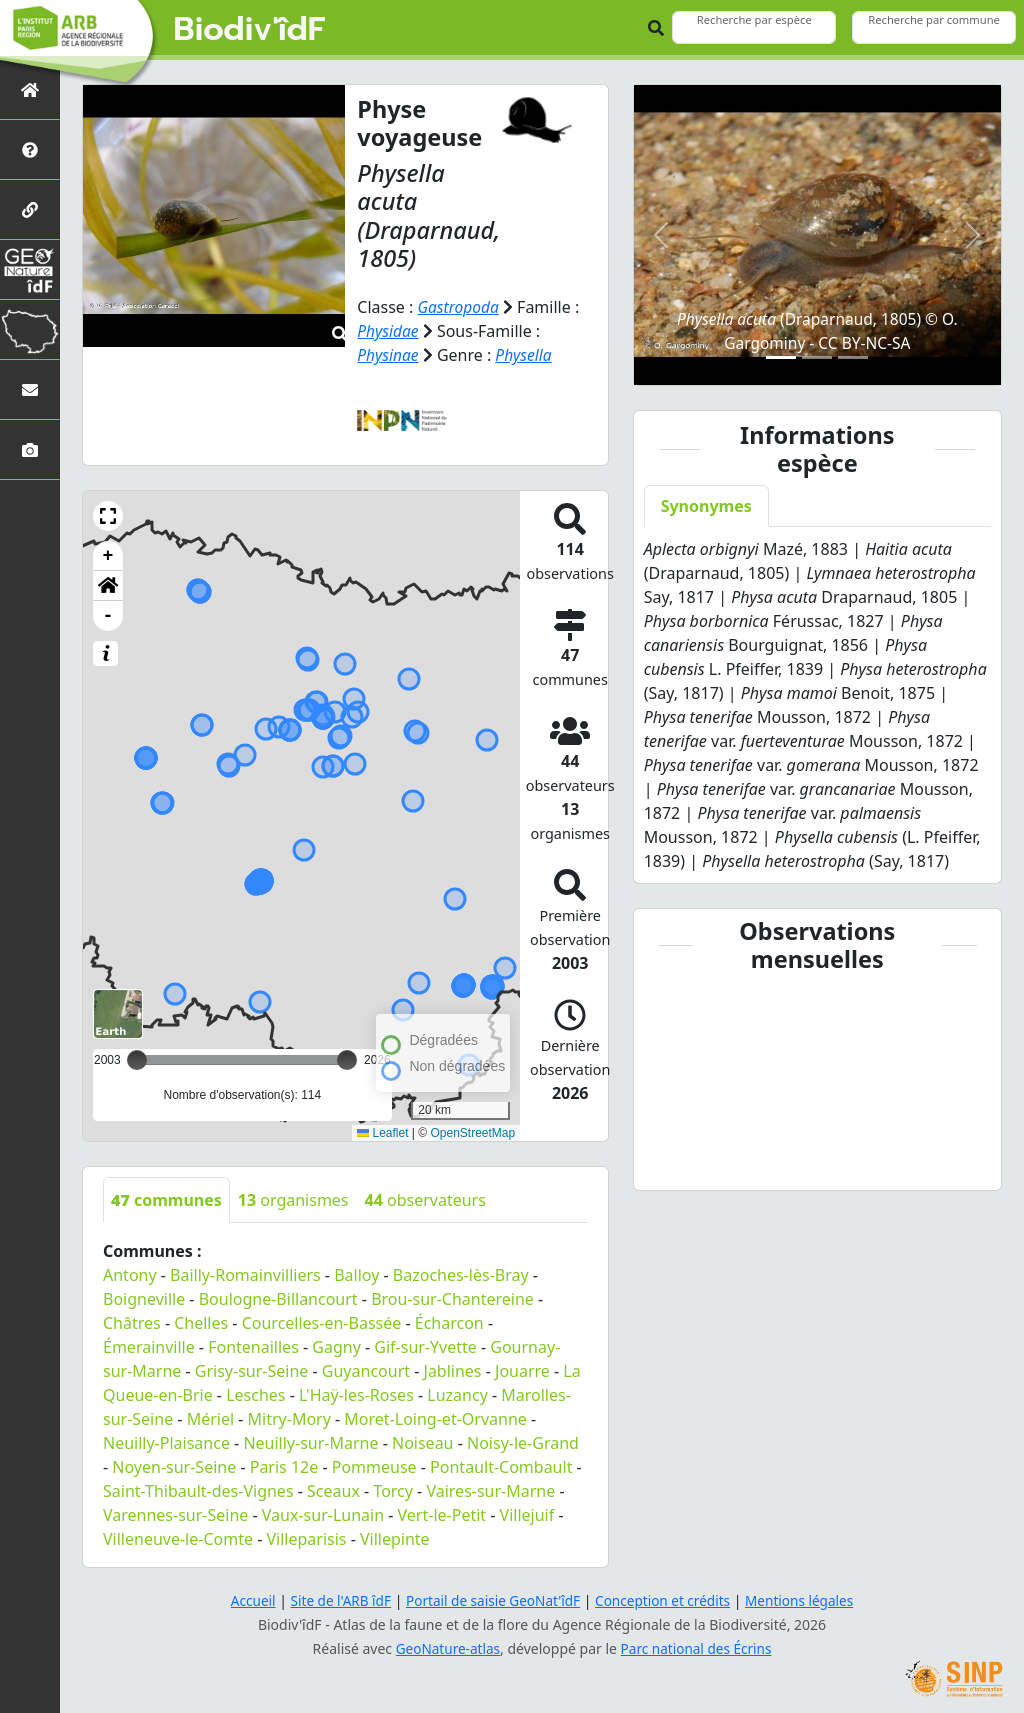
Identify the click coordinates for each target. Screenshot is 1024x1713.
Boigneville (144, 1299)
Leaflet (382, 1132)
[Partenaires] (30, 209)
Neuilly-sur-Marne (310, 1443)
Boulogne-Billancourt (278, 1299)
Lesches (255, 1395)
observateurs (425, 1200)
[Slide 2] (817, 357)
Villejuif (527, 1515)
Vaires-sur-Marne (490, 1491)
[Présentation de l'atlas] (30, 149)
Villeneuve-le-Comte (178, 1539)
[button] (108, 516)
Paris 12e (284, 1467)
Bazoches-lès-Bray (461, 1275)
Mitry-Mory (289, 1419)
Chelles (201, 1323)
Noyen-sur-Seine (174, 1467)
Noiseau (423, 1443)
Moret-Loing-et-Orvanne (435, 1419)
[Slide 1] (781, 357)
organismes (293, 1200)
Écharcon (449, 1323)
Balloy (356, 1275)
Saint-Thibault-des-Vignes (198, 1491)
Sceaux (333, 1491)
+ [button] (108, 556)
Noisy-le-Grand (523, 1443)
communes (166, 1200)
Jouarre (522, 1371)
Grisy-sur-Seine (252, 1371)
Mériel (210, 1419)
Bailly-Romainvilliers (245, 1275)
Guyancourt (366, 1371)
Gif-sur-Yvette (425, 1347)
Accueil (245, 1600)
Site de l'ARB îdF (335, 1600)
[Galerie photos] (30, 449)
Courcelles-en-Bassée (322, 1323)
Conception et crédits (665, 1600)
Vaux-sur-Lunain (323, 1515)
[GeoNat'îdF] (30, 269)
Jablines (453, 1371)
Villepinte (395, 1539)
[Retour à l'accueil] (30, 89)
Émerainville (149, 1347)
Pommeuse (374, 1467)
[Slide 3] (853, 357)
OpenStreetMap (472, 1132)
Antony (130, 1275)
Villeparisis (306, 1539)
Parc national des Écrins (698, 1648)
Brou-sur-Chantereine (452, 1299)
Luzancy (457, 1395)
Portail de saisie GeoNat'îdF (492, 1600)
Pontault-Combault (501, 1467)
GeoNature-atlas (446, 1648)
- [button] (108, 616)
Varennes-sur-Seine (175, 1515)
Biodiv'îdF (250, 30)
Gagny (336, 1347)
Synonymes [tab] (706, 506)
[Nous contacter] (30, 389)
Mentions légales (807, 1600)
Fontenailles (253, 1347)
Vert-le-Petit (442, 1515)
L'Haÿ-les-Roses (356, 1395)
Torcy (393, 1491)
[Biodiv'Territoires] (30, 329)
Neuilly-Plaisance (166, 1443)
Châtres (132, 1323)
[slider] (347, 1060)
